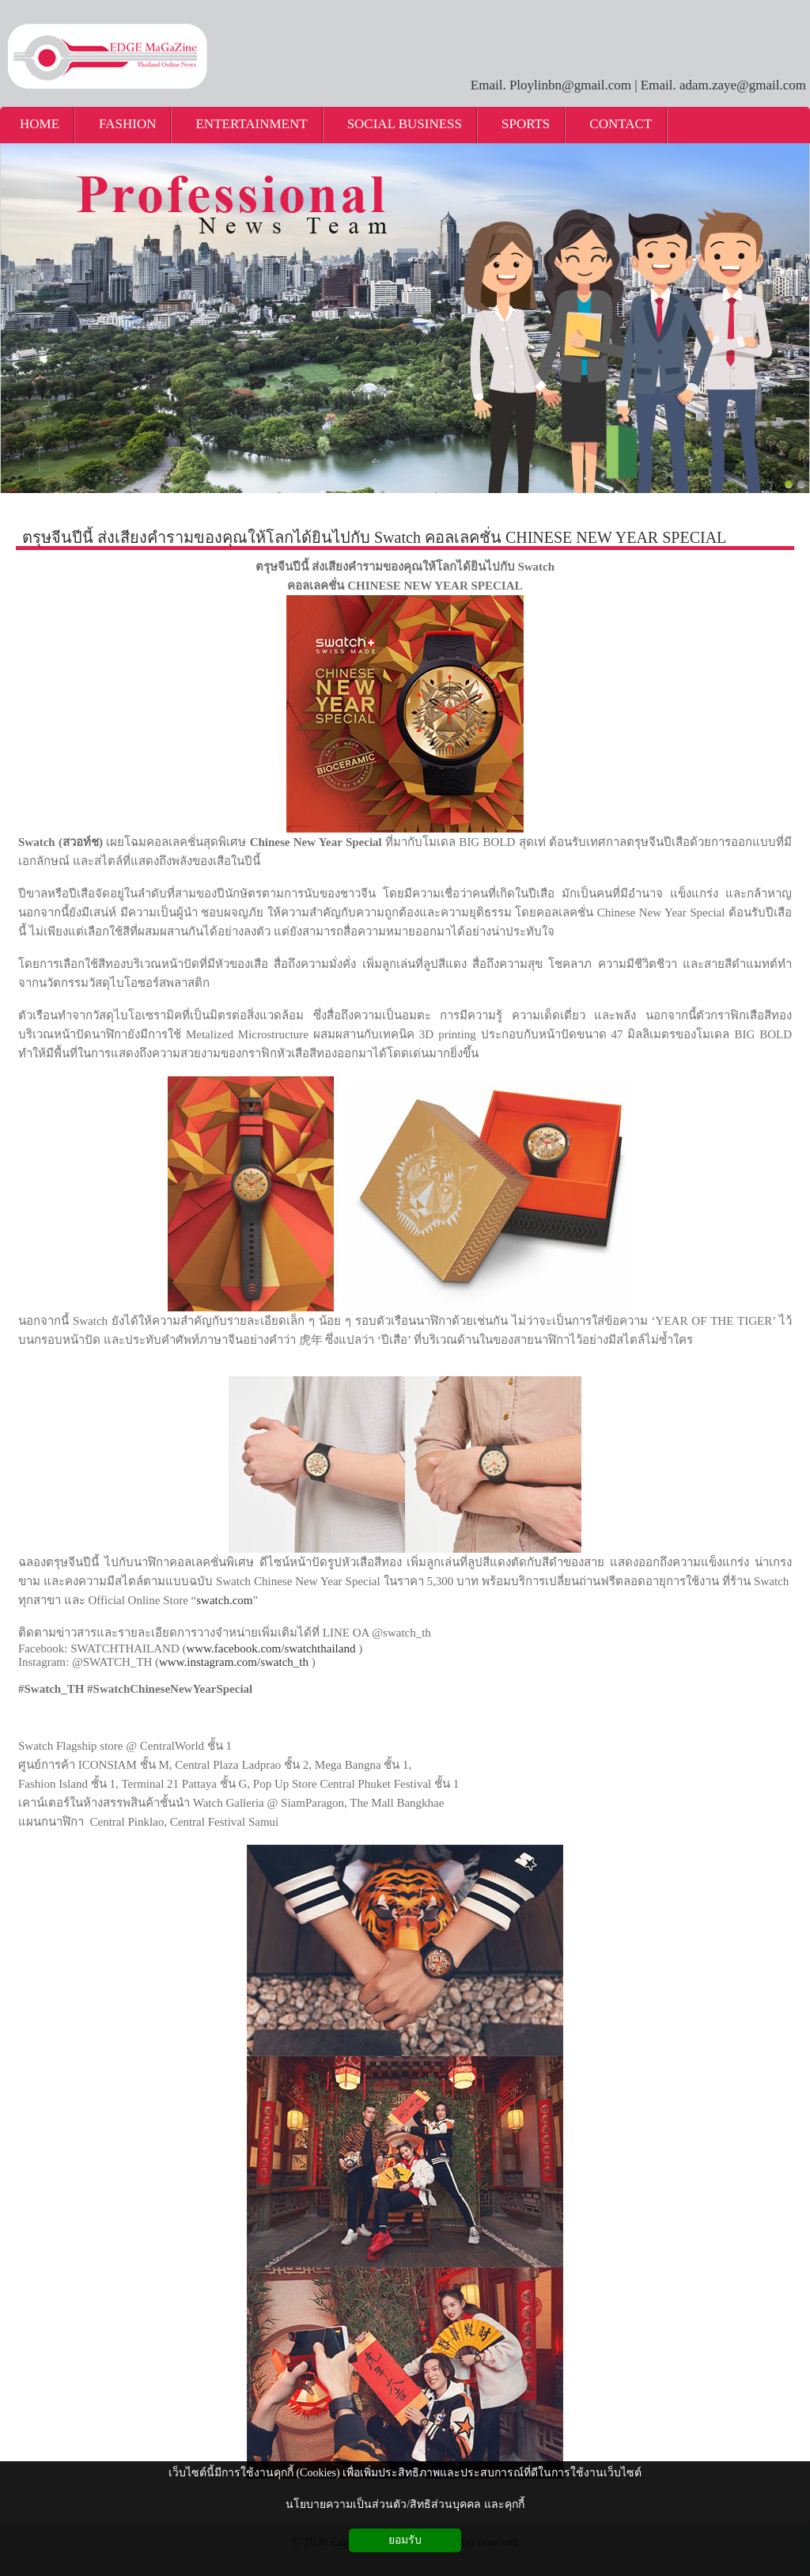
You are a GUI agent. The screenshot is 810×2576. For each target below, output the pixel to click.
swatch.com (224, 1600)
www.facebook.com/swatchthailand (270, 1648)
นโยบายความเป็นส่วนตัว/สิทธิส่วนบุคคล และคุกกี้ (405, 2504)
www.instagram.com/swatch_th (233, 1662)
